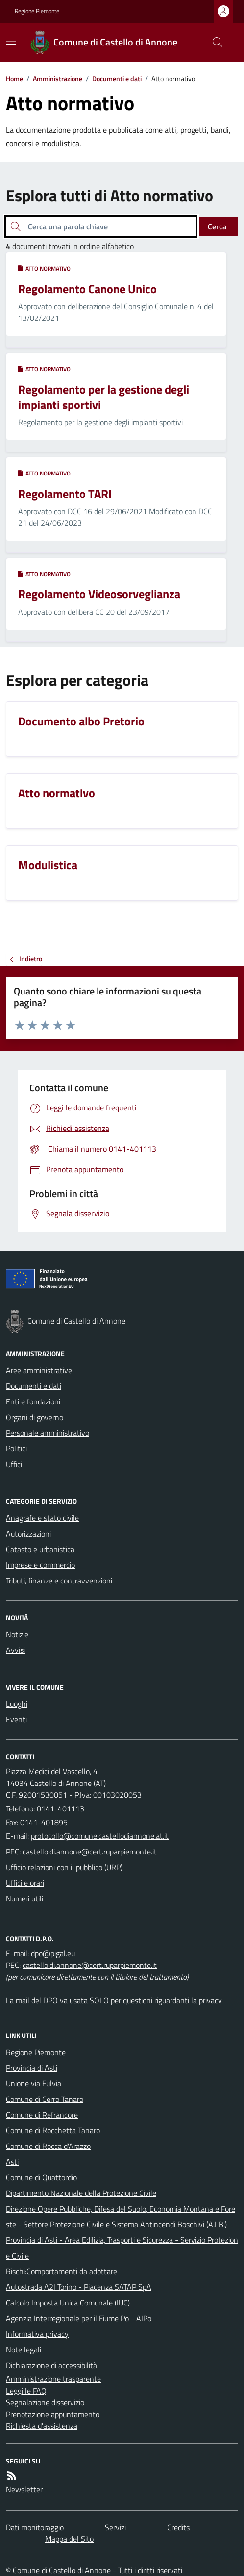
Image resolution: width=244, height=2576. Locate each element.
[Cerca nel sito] (213, 42)
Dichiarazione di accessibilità (51, 2365)
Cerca (217, 226)
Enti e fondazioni (33, 1401)
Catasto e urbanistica (40, 1549)
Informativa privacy (37, 2334)
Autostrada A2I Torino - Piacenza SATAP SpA (78, 2287)
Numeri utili (24, 1898)
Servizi (115, 2527)
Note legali (23, 2349)
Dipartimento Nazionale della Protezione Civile (81, 2193)
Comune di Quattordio (41, 2177)
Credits (178, 2527)
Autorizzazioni (28, 1533)
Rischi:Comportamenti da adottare (61, 2271)
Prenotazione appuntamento (52, 2414)
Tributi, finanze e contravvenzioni (59, 1580)
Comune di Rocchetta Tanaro (53, 2130)
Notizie (17, 1634)
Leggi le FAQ (26, 2390)
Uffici (14, 1464)
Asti (12, 2162)
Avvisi (15, 1650)
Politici (16, 1448)
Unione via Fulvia (33, 2083)
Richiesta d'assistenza (41, 2426)
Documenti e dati (117, 78)
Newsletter (24, 2489)
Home (14, 78)
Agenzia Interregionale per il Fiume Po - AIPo (78, 2318)
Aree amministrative (39, 1370)
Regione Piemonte (37, 11)
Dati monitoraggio (35, 2527)
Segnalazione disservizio (45, 2402)
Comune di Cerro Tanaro (44, 2099)
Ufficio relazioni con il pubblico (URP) (64, 1867)
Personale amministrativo (47, 1433)
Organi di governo (34, 1417)
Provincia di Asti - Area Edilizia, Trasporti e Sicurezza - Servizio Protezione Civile (122, 2247)
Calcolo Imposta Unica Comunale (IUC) (68, 2302)
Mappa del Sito (69, 2539)
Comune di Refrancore (42, 2115)
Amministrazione (57, 78)
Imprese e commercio (40, 1565)
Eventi (16, 1719)
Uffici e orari (25, 1883)
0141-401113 (60, 1808)
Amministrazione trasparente (53, 2379)
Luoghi (16, 1704)
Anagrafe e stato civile (42, 1518)
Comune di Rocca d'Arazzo (48, 2146)
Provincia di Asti (31, 2068)
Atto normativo (44, 268)
